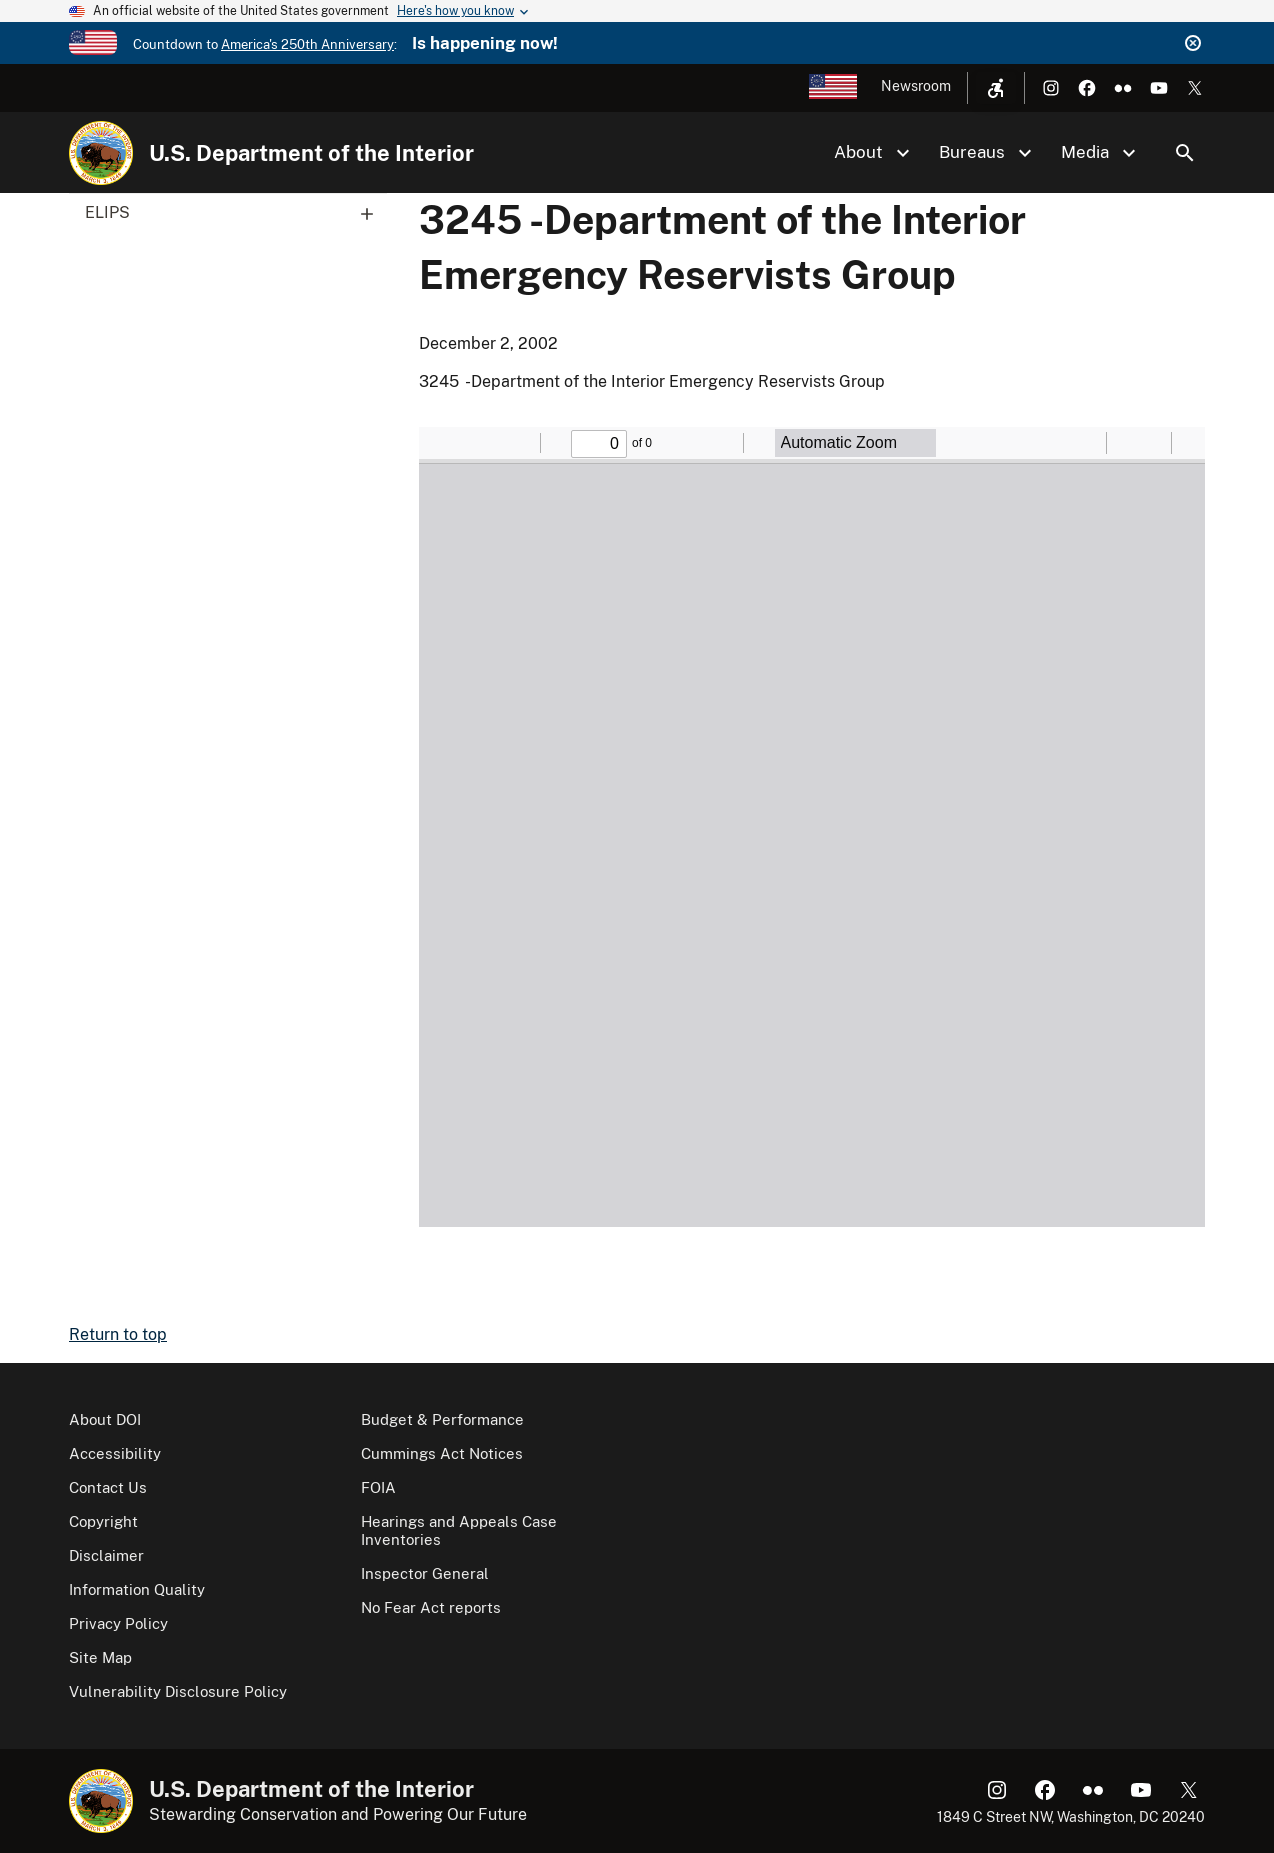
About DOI (105, 1419)
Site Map (100, 1657)
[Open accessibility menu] (996, 88)
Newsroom (916, 86)
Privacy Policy (118, 1623)
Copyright (103, 1521)
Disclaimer (106, 1555)
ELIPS (236, 213)
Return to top (118, 1334)
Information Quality (137, 1589)
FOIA (378, 1487)
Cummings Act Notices (442, 1453)
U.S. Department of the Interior (311, 153)
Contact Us (108, 1487)
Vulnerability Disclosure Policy (178, 1691)
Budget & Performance (442, 1419)
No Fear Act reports (431, 1607)
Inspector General (425, 1573)
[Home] (101, 153)
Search (1185, 153)
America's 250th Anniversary (307, 44)
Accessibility (115, 1453)
